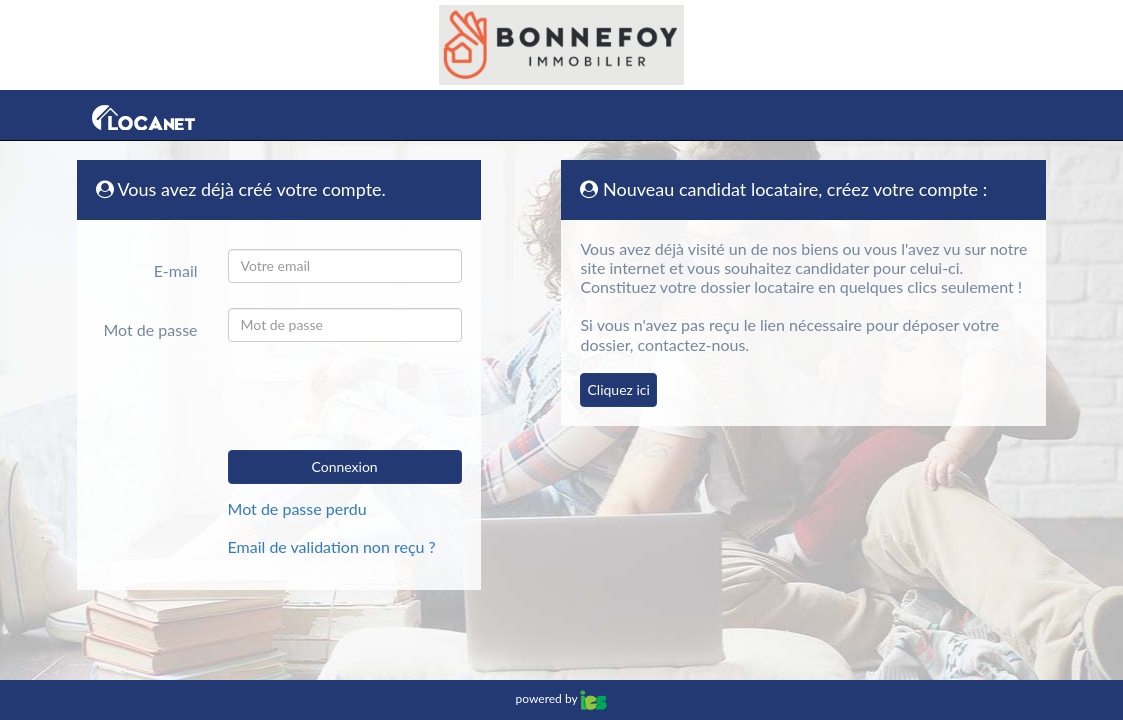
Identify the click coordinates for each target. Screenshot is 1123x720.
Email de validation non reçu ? (332, 546)
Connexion (345, 466)
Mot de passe (150, 329)
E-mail (176, 270)
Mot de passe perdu (297, 508)
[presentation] (370, 396)
